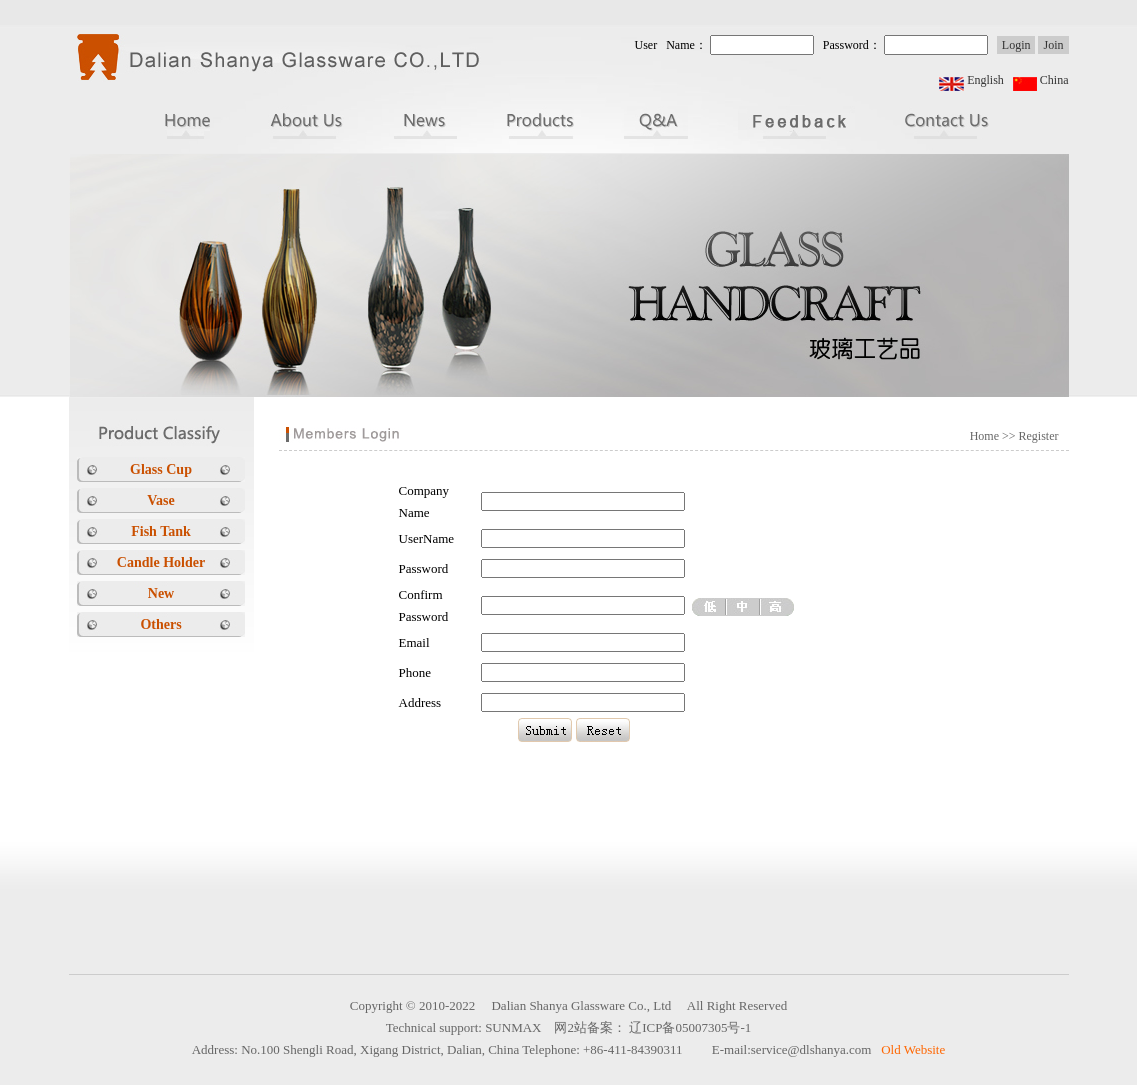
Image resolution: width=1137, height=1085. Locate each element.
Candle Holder (161, 562)
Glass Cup (161, 469)
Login (1016, 45)
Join (1053, 45)
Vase (161, 500)
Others (160, 624)
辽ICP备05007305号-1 (690, 1027)
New (161, 593)
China (1054, 80)
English (985, 80)
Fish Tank (161, 531)
